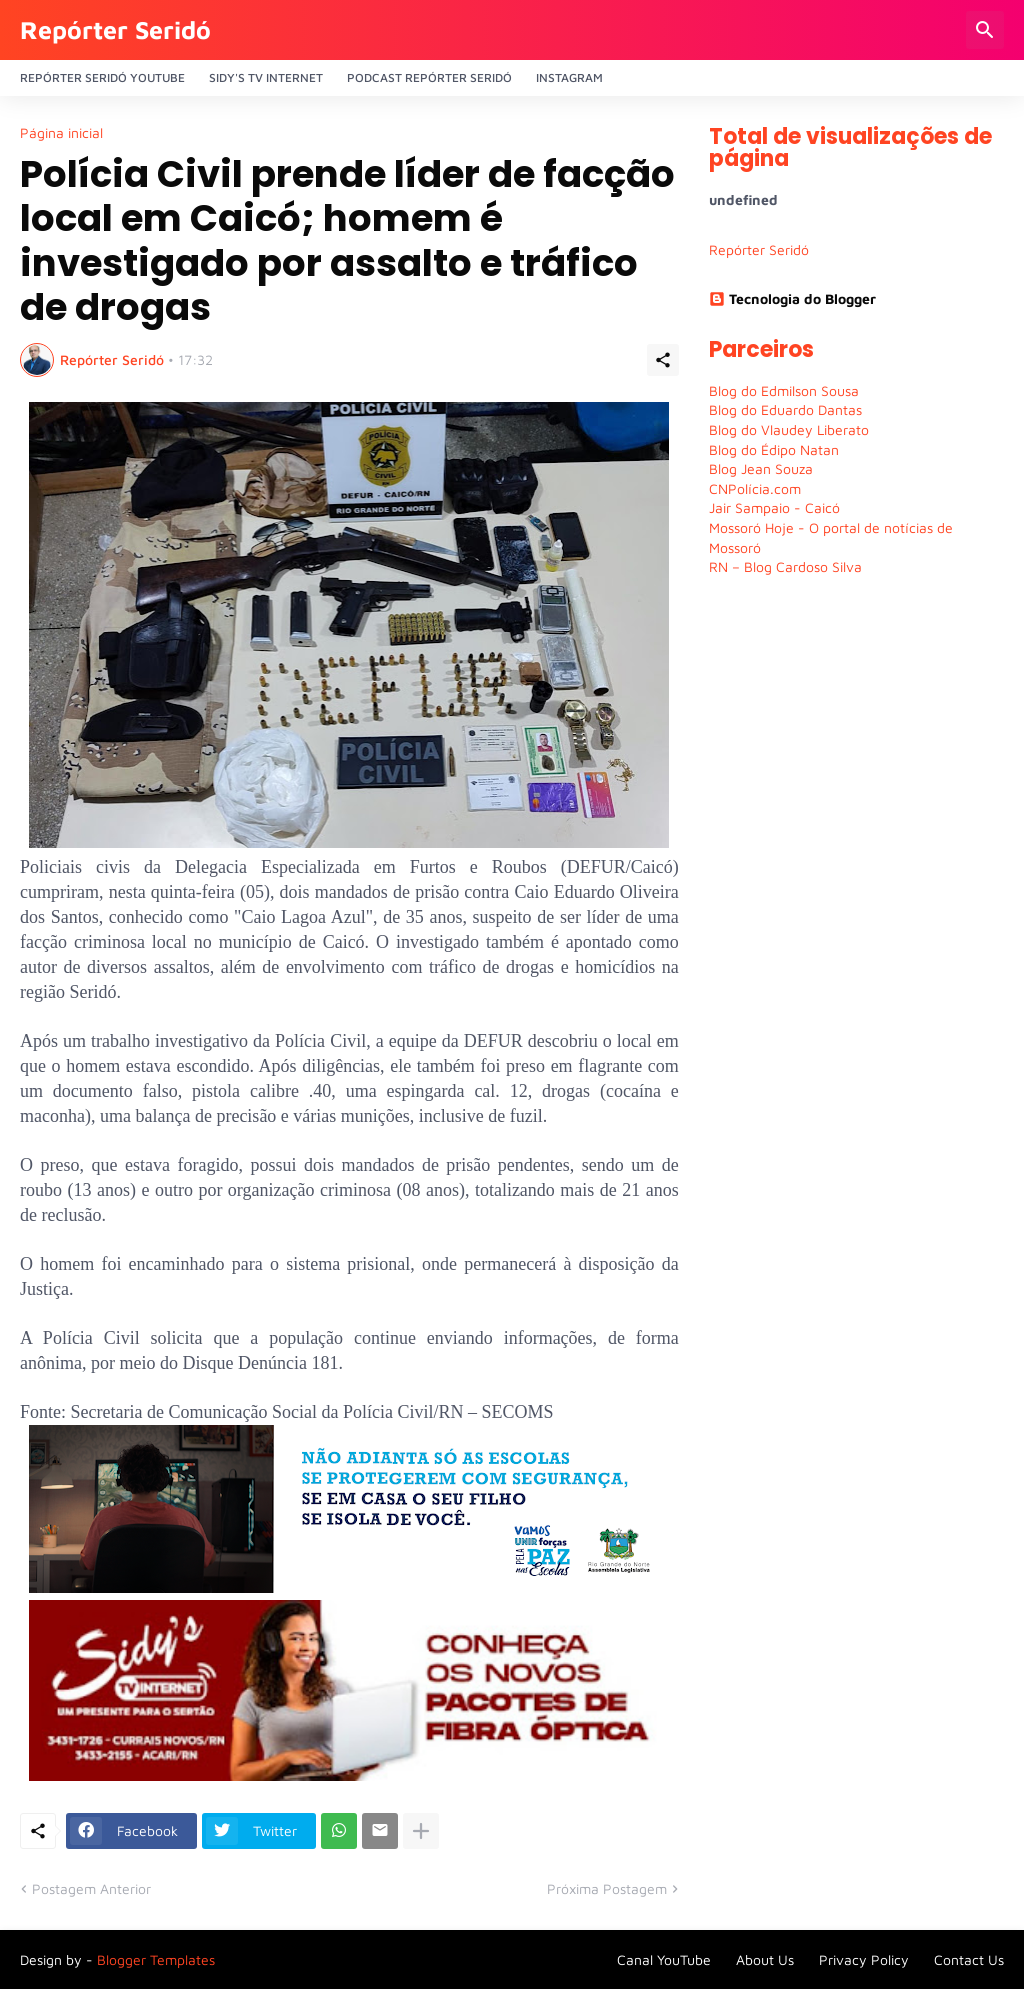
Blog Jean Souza (761, 468)
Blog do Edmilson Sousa (784, 390)
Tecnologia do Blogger (792, 298)
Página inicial (61, 133)
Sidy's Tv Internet (266, 77)
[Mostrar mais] (421, 1831)
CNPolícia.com (755, 488)
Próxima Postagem (607, 1888)
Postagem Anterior (91, 1888)
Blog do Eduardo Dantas (785, 409)
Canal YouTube (664, 1959)
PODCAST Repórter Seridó (429, 77)
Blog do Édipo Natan (774, 449)
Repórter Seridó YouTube (102, 77)
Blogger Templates (156, 1959)
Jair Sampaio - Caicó (774, 507)
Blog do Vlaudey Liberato (789, 429)
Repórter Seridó (115, 29)
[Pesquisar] (985, 30)
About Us (765, 1959)
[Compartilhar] (663, 360)
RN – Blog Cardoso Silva (785, 566)
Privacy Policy (864, 1959)
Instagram (569, 77)
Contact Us (969, 1959)
